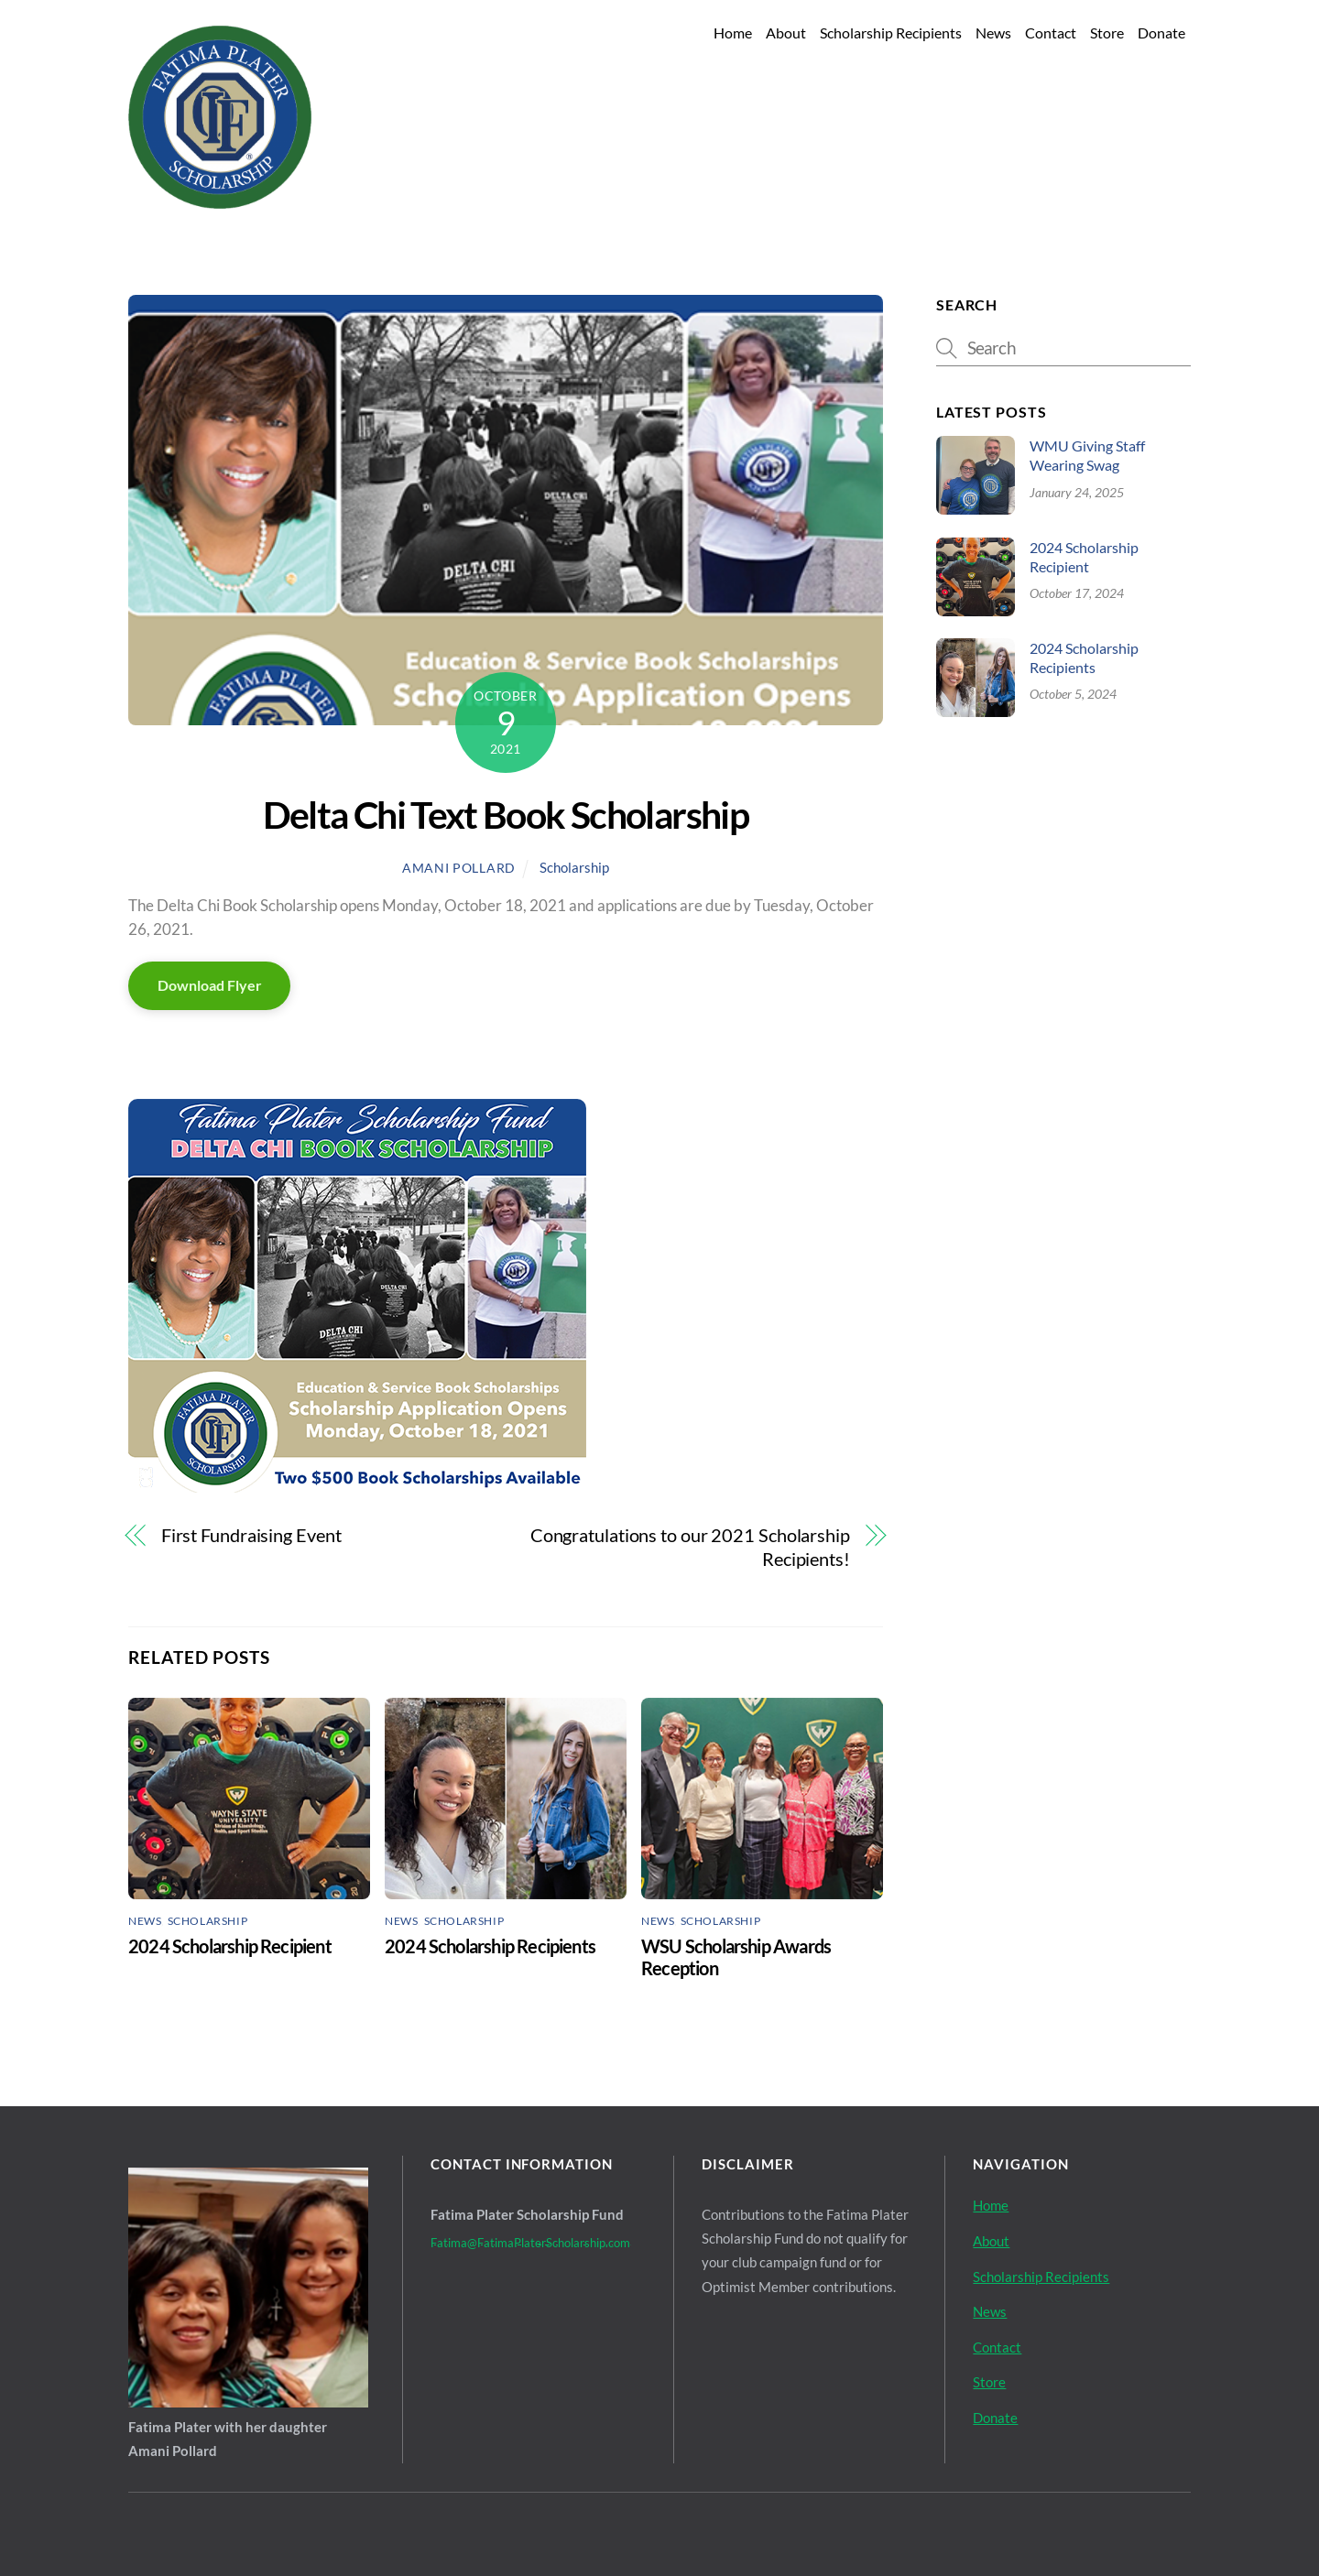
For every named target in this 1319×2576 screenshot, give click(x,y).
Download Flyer (210, 985)
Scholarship (574, 867)
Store (1107, 32)
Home (733, 32)
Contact (1050, 32)
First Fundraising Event (251, 1535)
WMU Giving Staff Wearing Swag (1087, 455)
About (786, 32)
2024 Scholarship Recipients (490, 1946)
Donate (1161, 32)
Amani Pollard (459, 867)
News (993, 32)
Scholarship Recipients (891, 32)
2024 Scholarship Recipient (230, 1946)
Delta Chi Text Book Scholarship (505, 814)
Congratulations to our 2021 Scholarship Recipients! (690, 1547)
